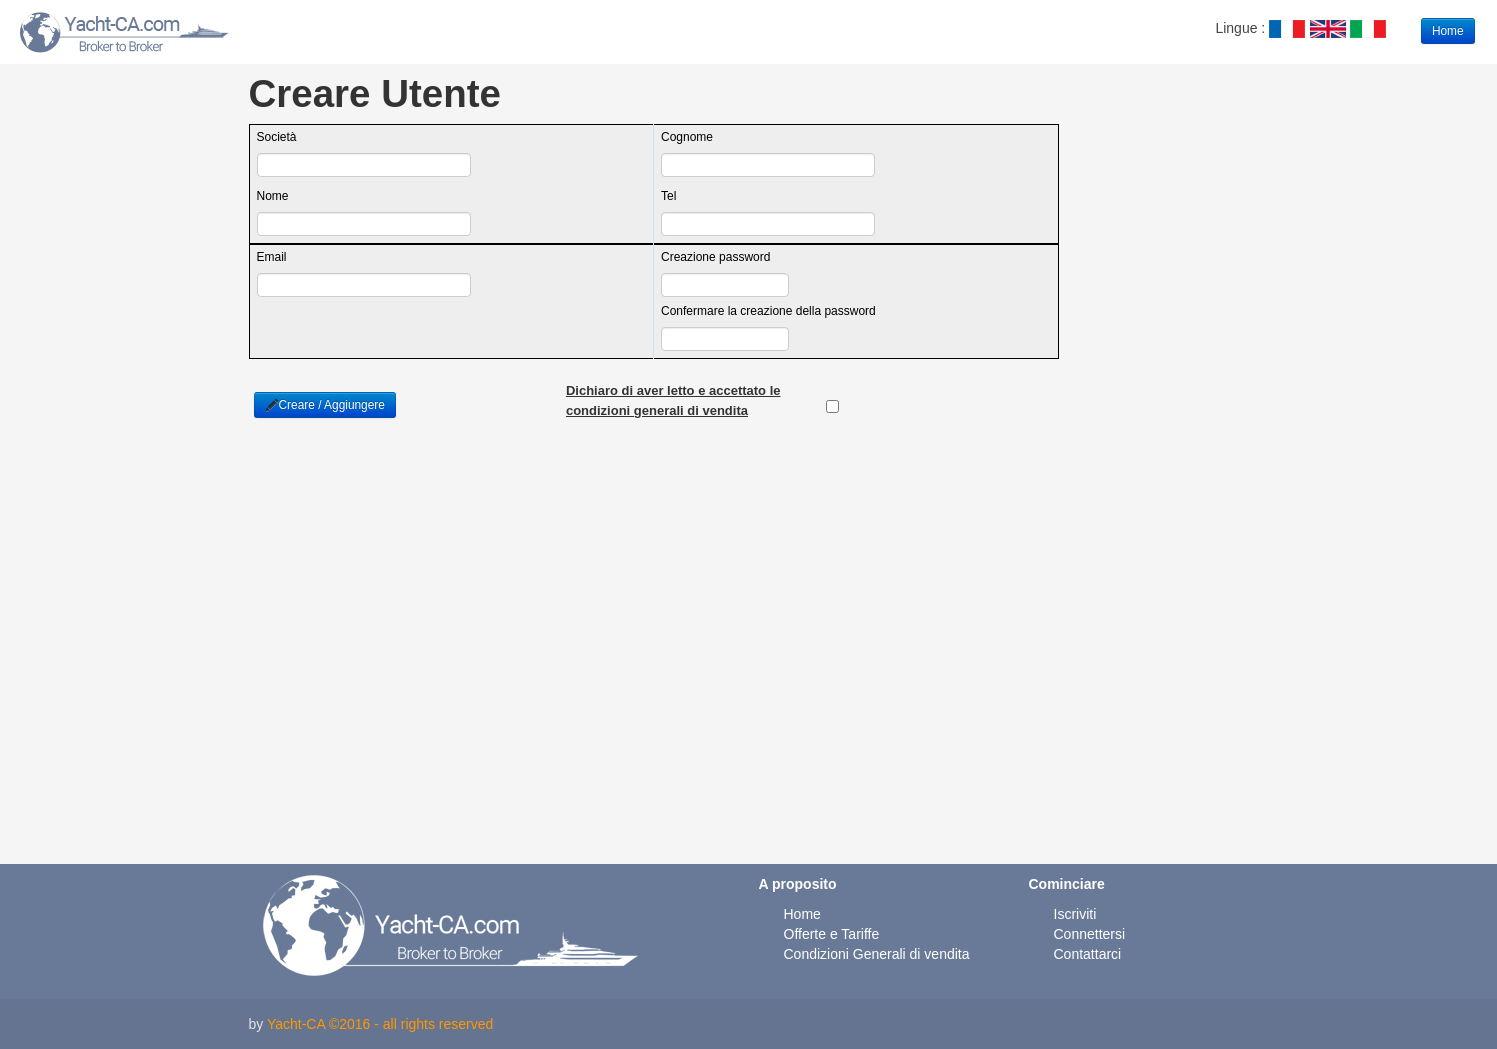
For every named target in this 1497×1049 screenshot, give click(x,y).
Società (277, 137)
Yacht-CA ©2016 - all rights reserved (380, 1024)
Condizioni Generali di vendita (877, 954)
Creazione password (715, 257)
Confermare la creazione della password (768, 311)
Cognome (687, 137)
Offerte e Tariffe (832, 934)
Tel (668, 196)
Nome (273, 196)
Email (272, 257)
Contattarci (1088, 954)
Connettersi (1090, 934)
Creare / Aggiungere (325, 405)
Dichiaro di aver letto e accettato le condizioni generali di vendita (673, 392)
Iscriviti (1075, 914)
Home (1448, 31)
